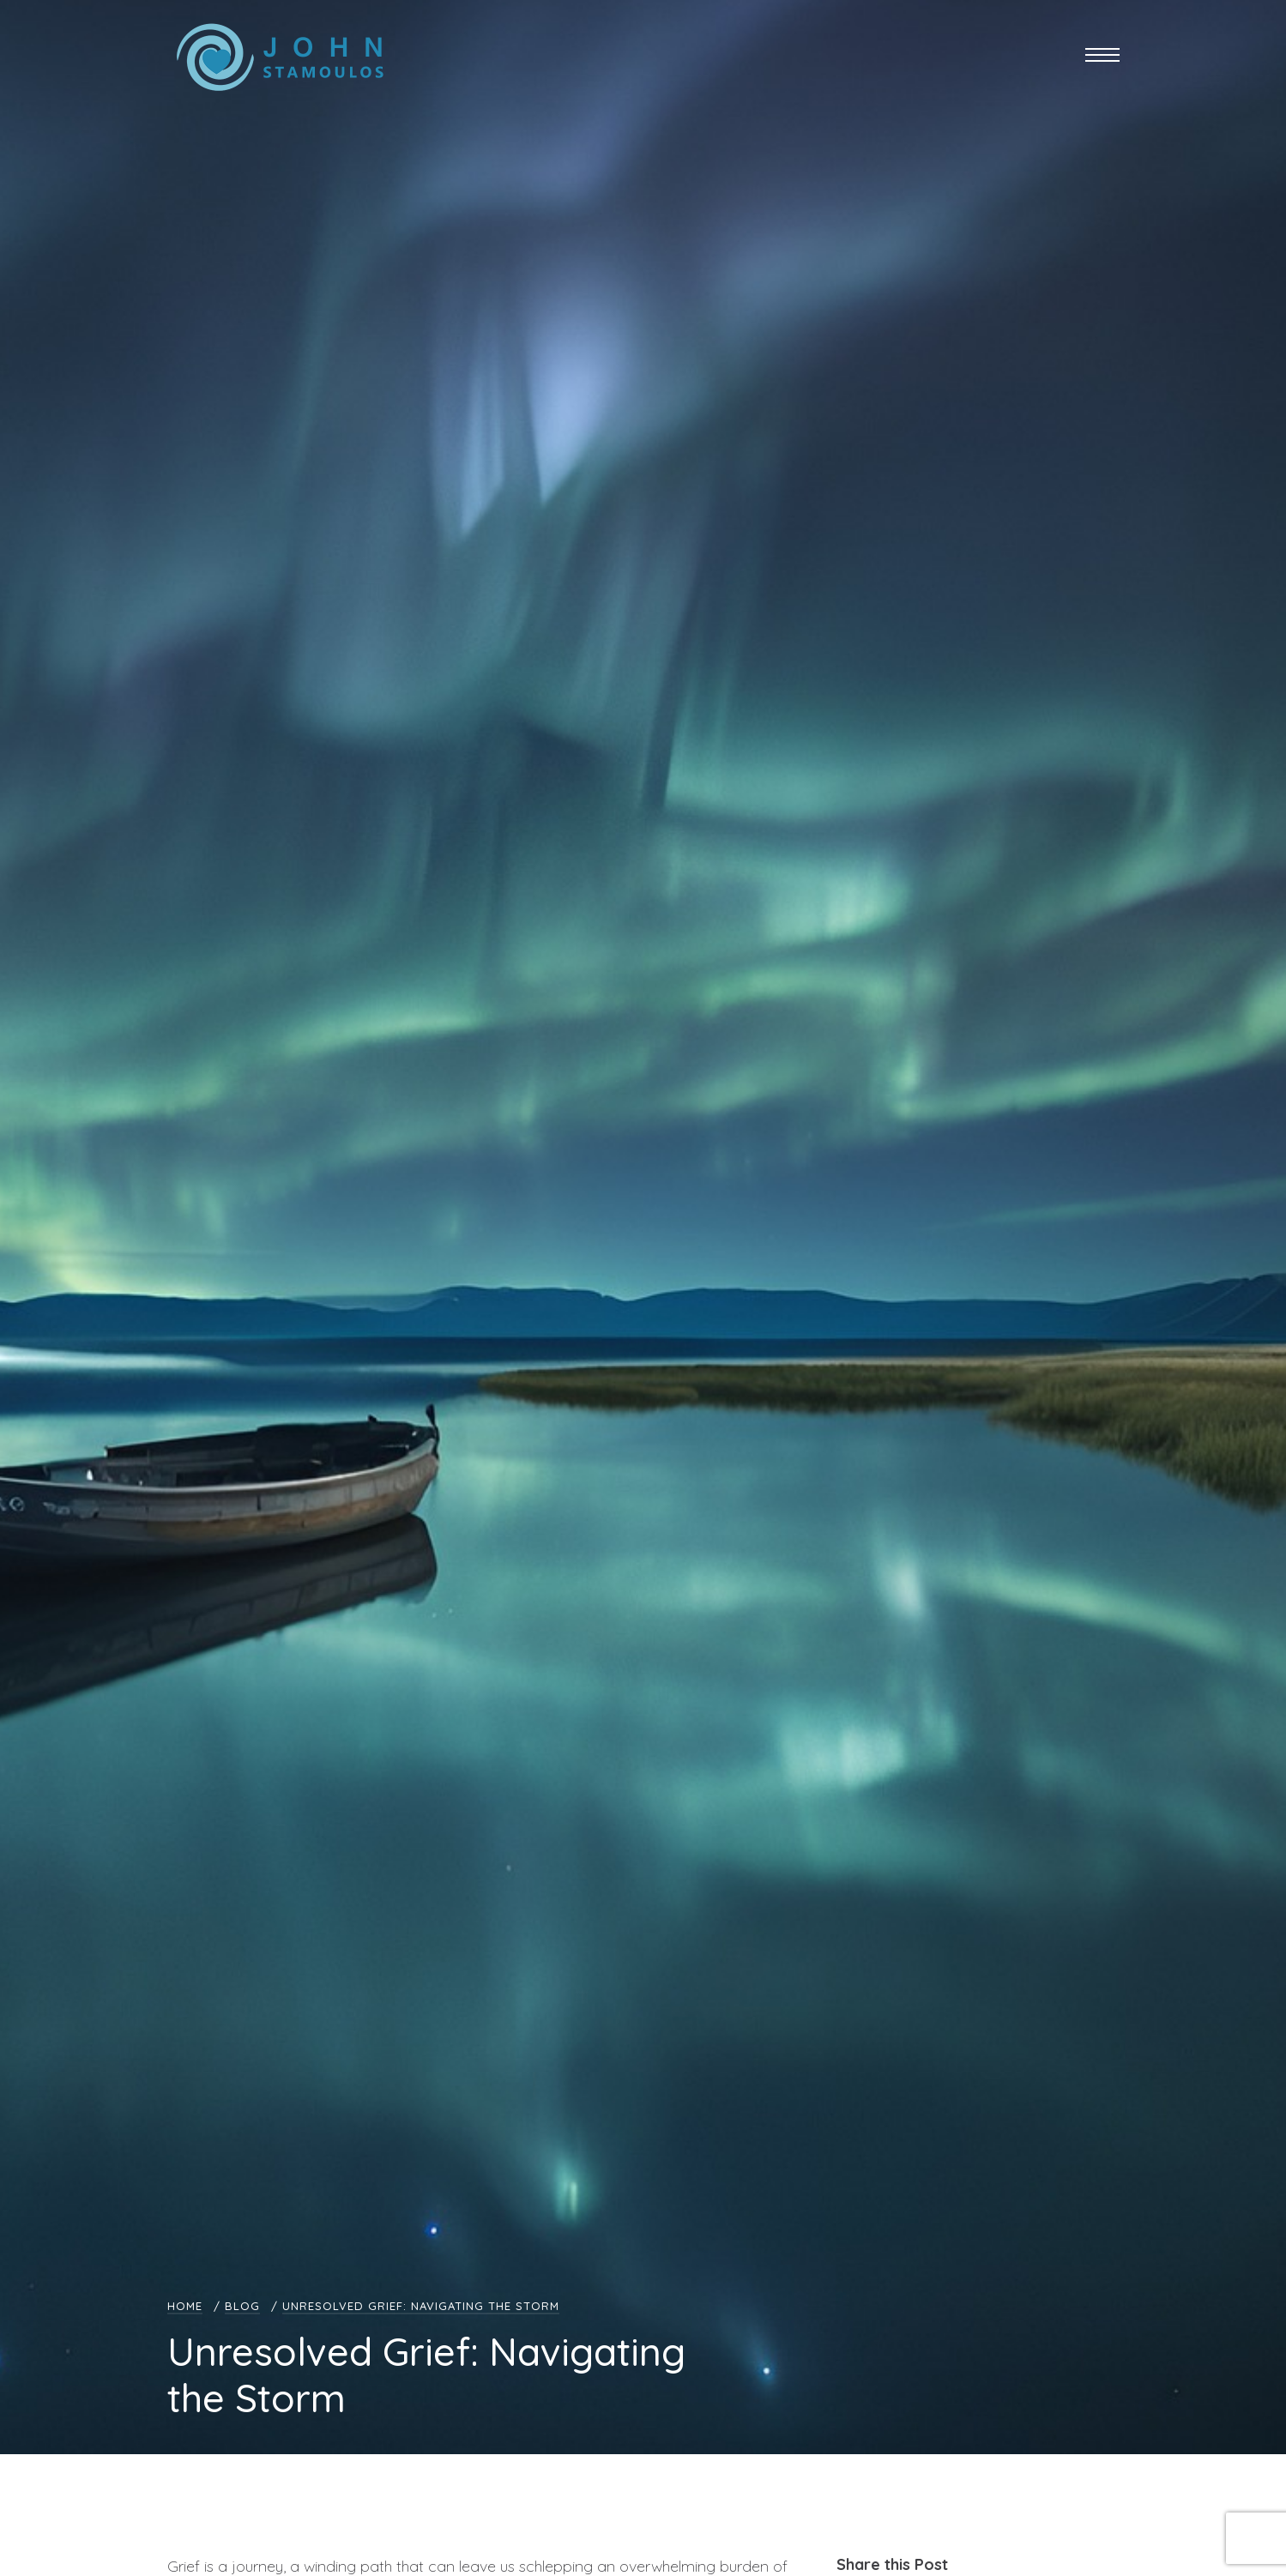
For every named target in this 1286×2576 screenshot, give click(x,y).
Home (184, 2306)
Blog (242, 2306)
